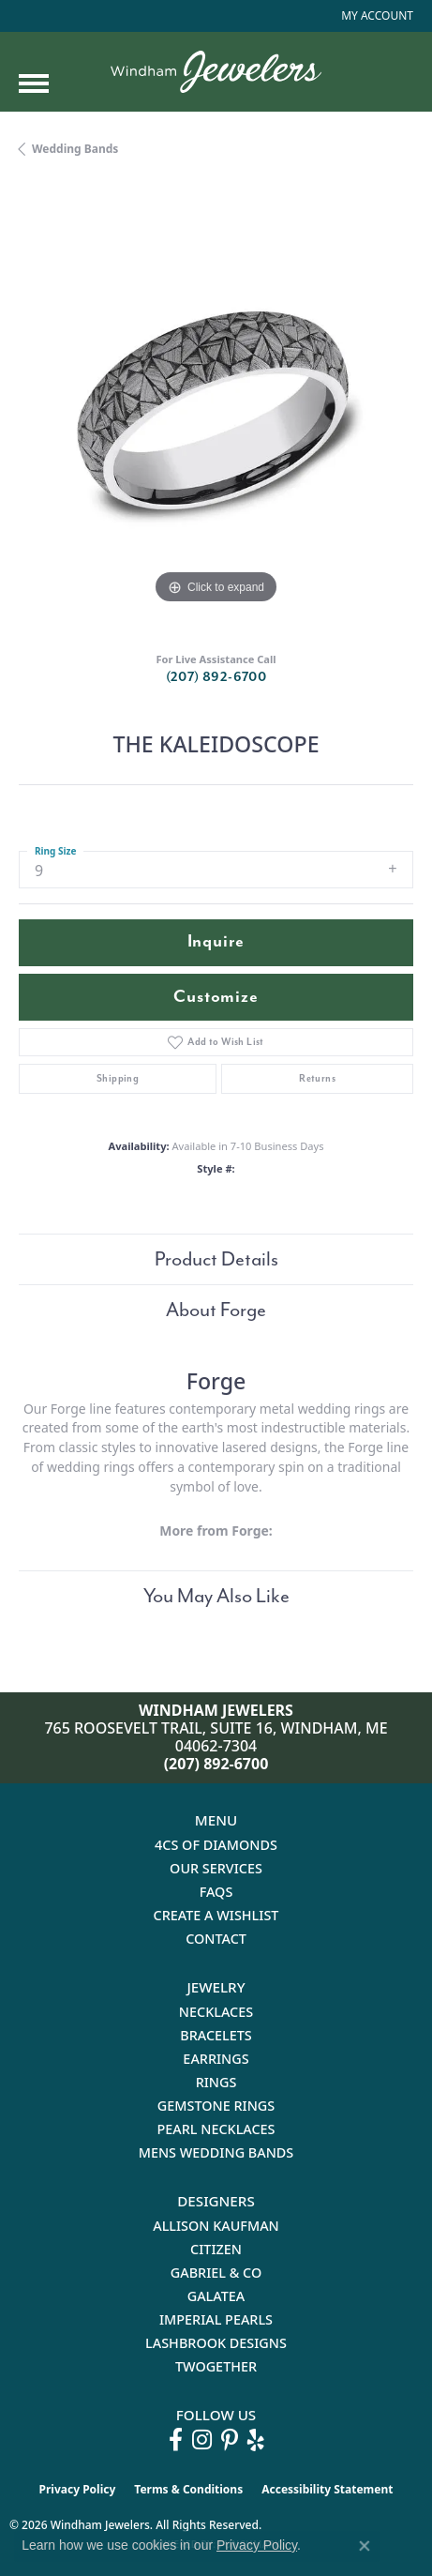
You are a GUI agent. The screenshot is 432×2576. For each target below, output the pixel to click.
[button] (375, 16)
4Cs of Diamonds (216, 1845)
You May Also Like (216, 1595)
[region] (216, 411)
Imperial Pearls (216, 2319)
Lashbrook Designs (216, 2343)
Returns (317, 1078)
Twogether (216, 2366)
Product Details (216, 1259)
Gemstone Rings (216, 2105)
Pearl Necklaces (215, 2129)
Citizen (216, 2249)
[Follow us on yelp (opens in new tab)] (255, 2440)
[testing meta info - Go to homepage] (216, 72)
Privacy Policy (77, 2489)
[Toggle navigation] (33, 83)
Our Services (216, 1868)
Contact (216, 1938)
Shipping (118, 1078)
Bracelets (216, 2035)
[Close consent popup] (364, 2546)
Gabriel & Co (216, 2272)
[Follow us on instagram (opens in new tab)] (202, 2440)
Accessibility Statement (327, 2489)
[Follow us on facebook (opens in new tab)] (176, 2440)
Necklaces (216, 2012)
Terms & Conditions (188, 2489)
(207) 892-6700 (216, 677)
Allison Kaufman (216, 2226)
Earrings (215, 2059)
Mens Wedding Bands (216, 2152)
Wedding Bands (75, 149)
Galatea (216, 2296)
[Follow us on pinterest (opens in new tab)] (229, 2440)
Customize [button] (215, 997)
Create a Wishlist (216, 1915)
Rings (216, 2082)
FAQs (216, 1892)
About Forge (216, 1309)
